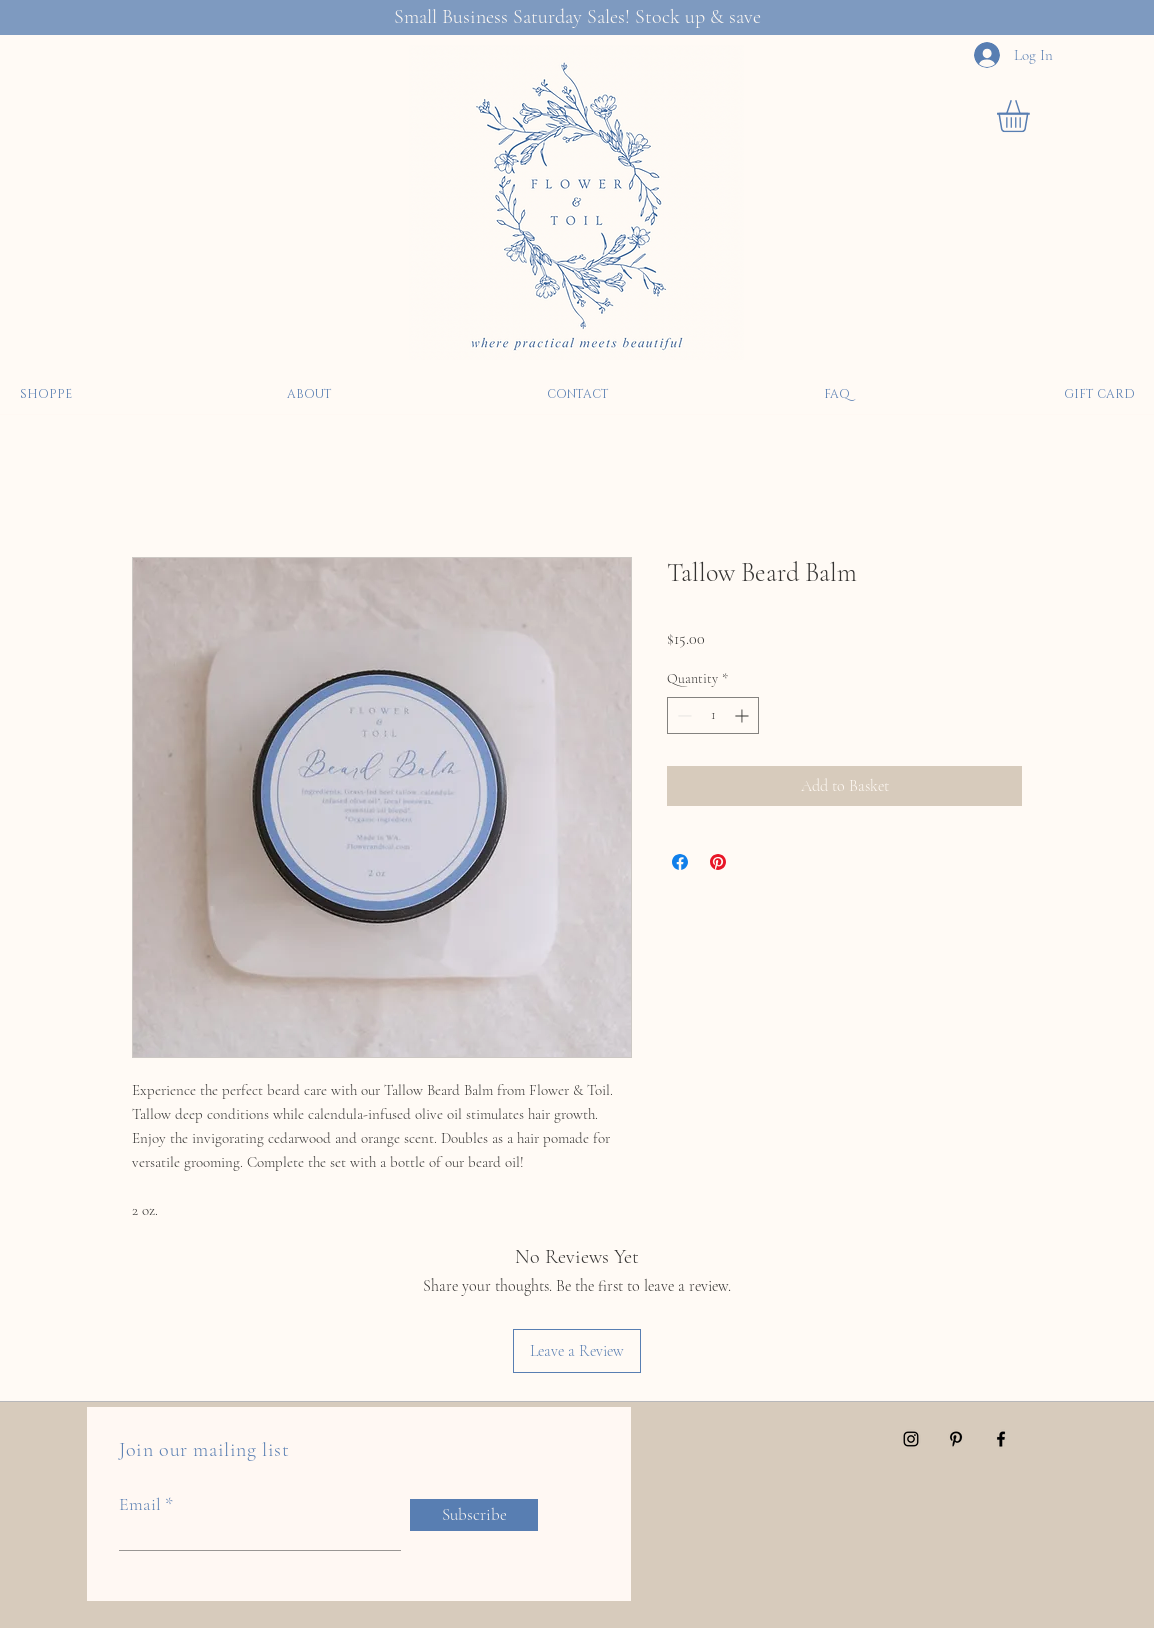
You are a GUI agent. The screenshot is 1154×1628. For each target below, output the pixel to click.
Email (140, 1504)
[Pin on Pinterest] (718, 862)
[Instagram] (911, 1439)
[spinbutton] (713, 715)
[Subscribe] (474, 1515)
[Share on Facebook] (680, 862)
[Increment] (743, 715)
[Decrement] (682, 715)
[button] (1032, 116)
